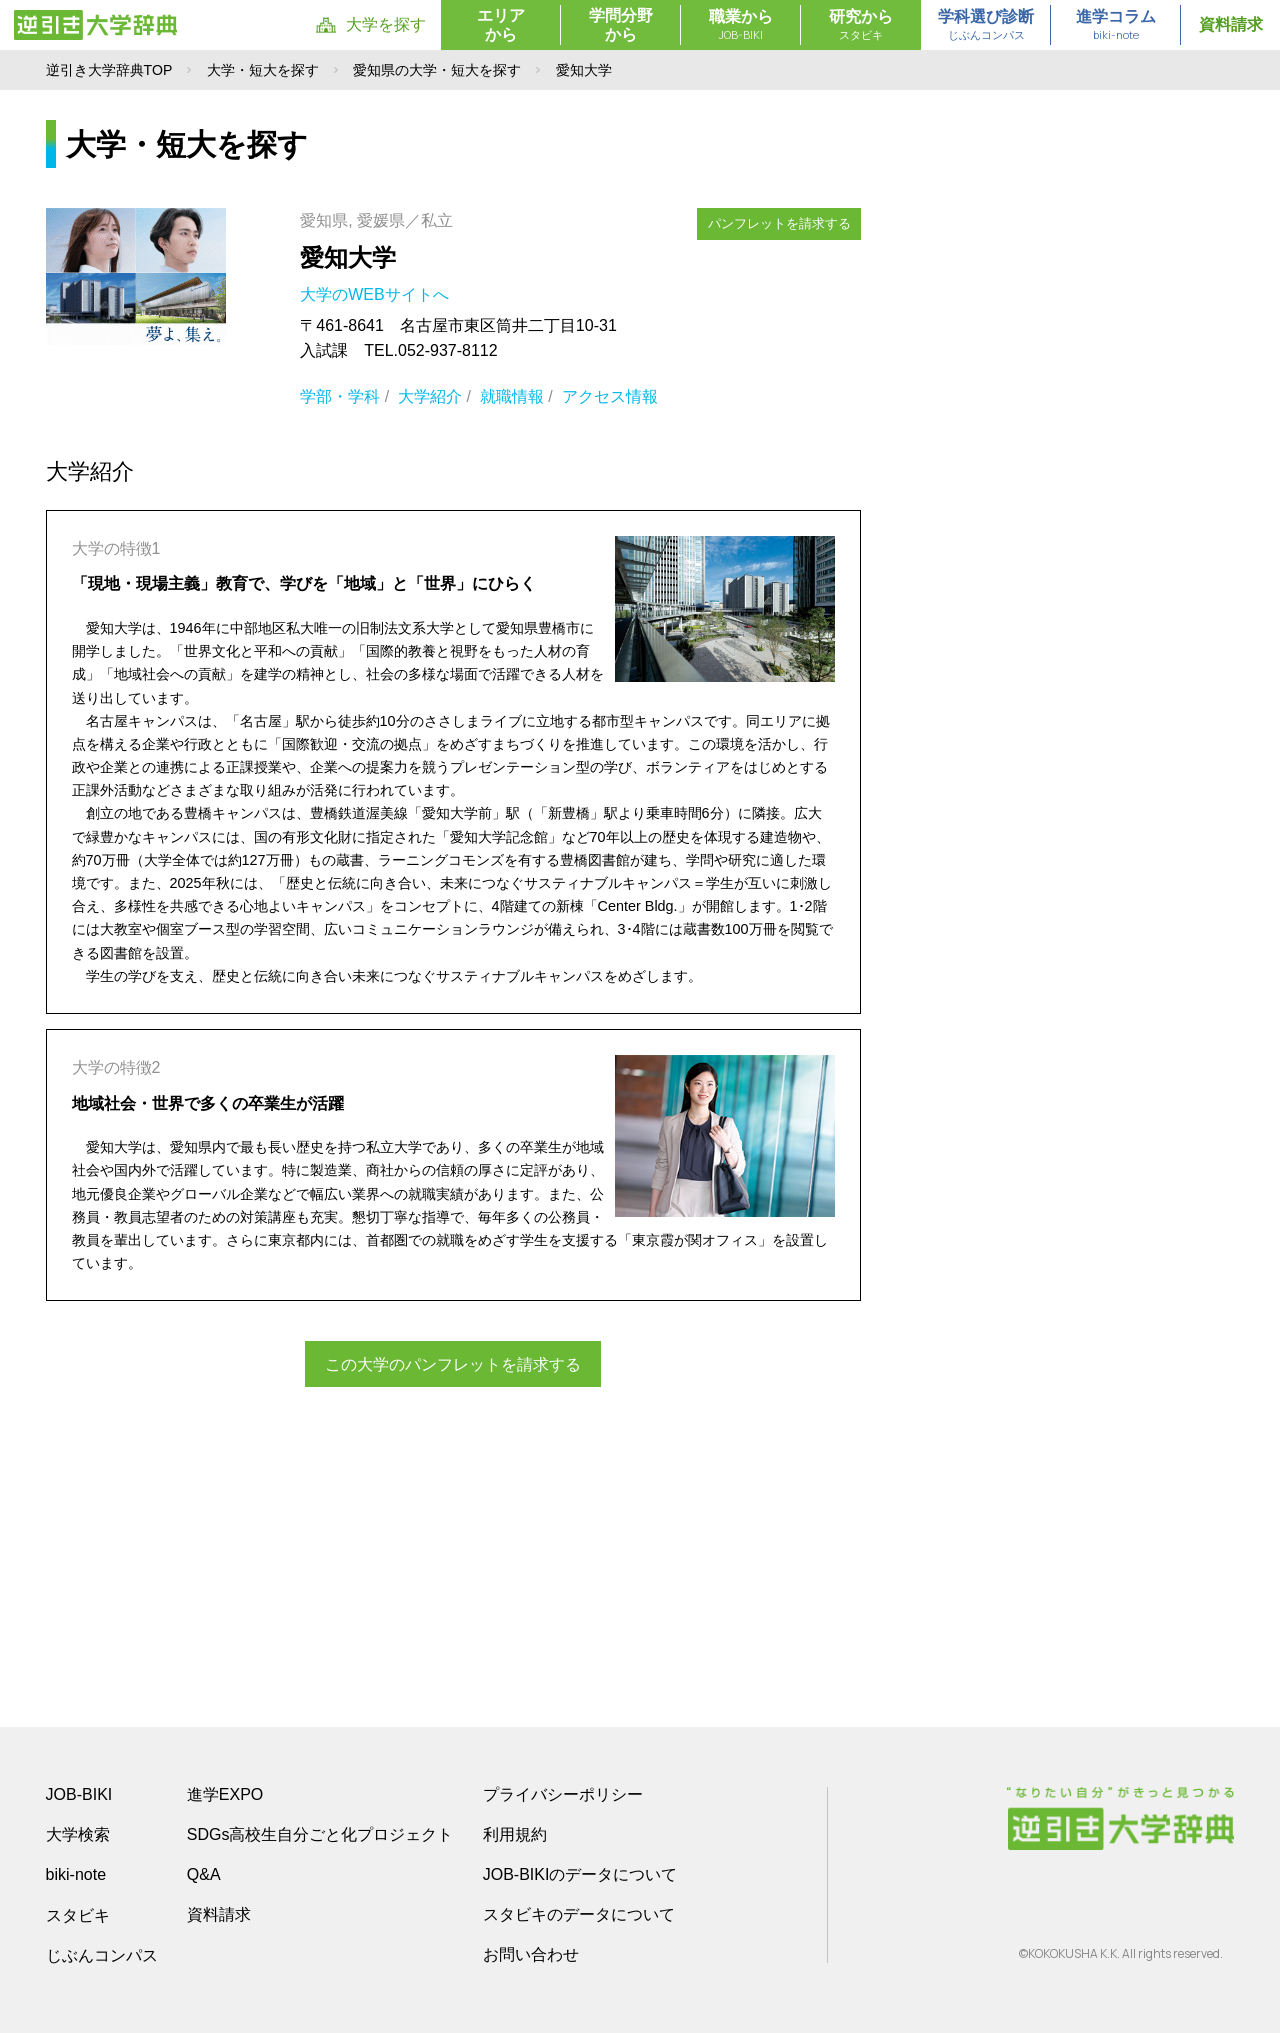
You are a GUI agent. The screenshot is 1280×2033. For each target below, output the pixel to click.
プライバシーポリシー (563, 1794)
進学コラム (1116, 26)
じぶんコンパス (102, 1955)
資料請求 (1231, 24)
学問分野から (621, 25)
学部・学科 (340, 396)
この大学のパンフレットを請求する (453, 1363)
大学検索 (78, 1834)
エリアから (501, 25)
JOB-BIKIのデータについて (580, 1874)
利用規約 (515, 1834)
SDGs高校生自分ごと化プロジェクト (320, 1834)
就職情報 (512, 396)
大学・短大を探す (263, 70)
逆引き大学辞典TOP (109, 70)
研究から (861, 26)
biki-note (76, 1874)
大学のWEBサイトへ (376, 294)
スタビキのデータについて (579, 1914)
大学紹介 (430, 396)
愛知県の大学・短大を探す (437, 70)
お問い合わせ (531, 1954)
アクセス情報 (610, 396)
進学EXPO (225, 1794)
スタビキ (78, 1915)
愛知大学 (348, 257)
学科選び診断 (986, 26)
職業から (741, 26)
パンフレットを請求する (779, 222)
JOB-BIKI (79, 1794)
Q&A (204, 1874)
